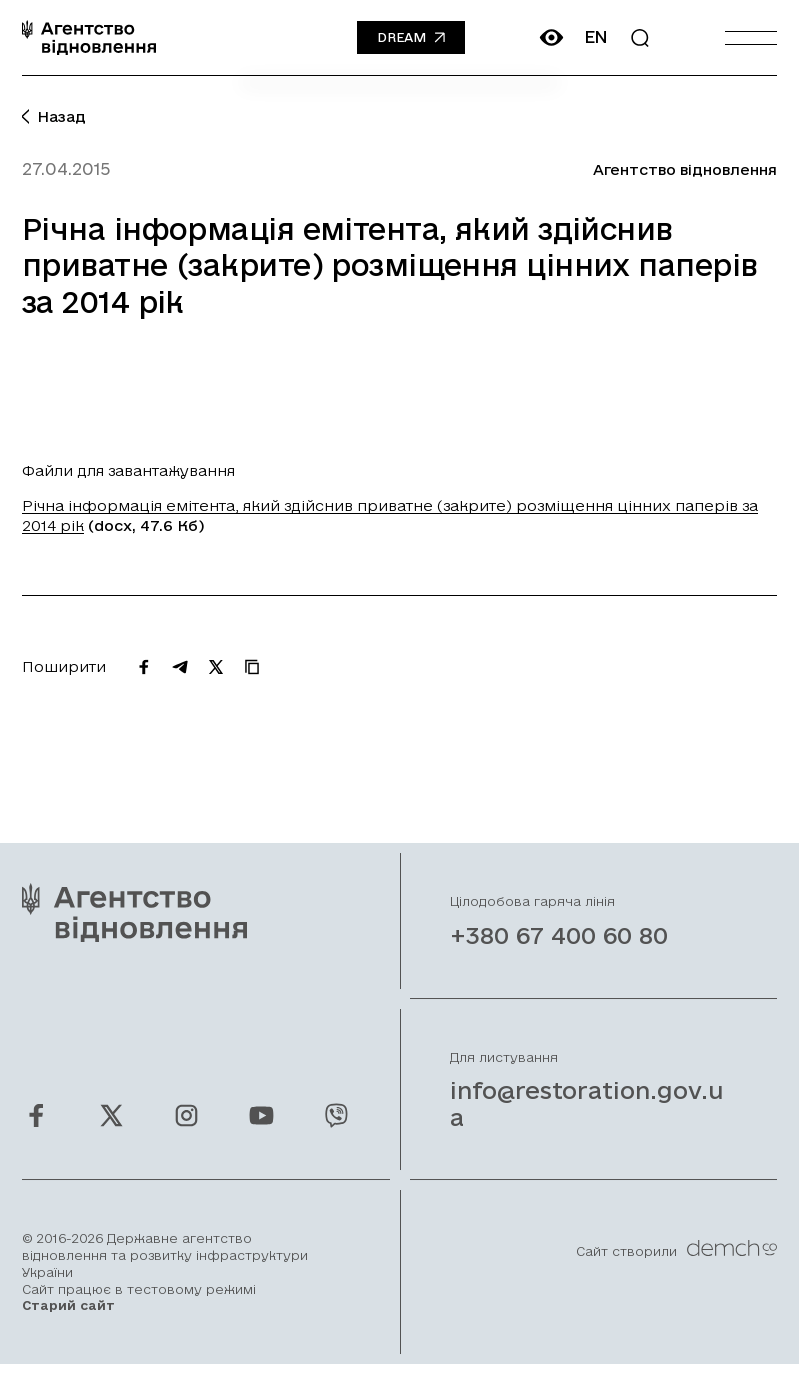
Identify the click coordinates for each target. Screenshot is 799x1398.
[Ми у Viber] (336, 1138)
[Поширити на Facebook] (144, 667)
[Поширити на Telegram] (180, 667)
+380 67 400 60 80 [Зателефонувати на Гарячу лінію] (559, 958)
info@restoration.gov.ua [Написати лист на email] (587, 1126)
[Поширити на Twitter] (216, 667)
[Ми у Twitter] (111, 1138)
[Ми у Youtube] (261, 1138)
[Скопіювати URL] (252, 667)
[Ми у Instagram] (186, 1138)
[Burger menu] (751, 37)
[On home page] (89, 37)
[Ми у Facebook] (36, 1138)
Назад (54, 116)
